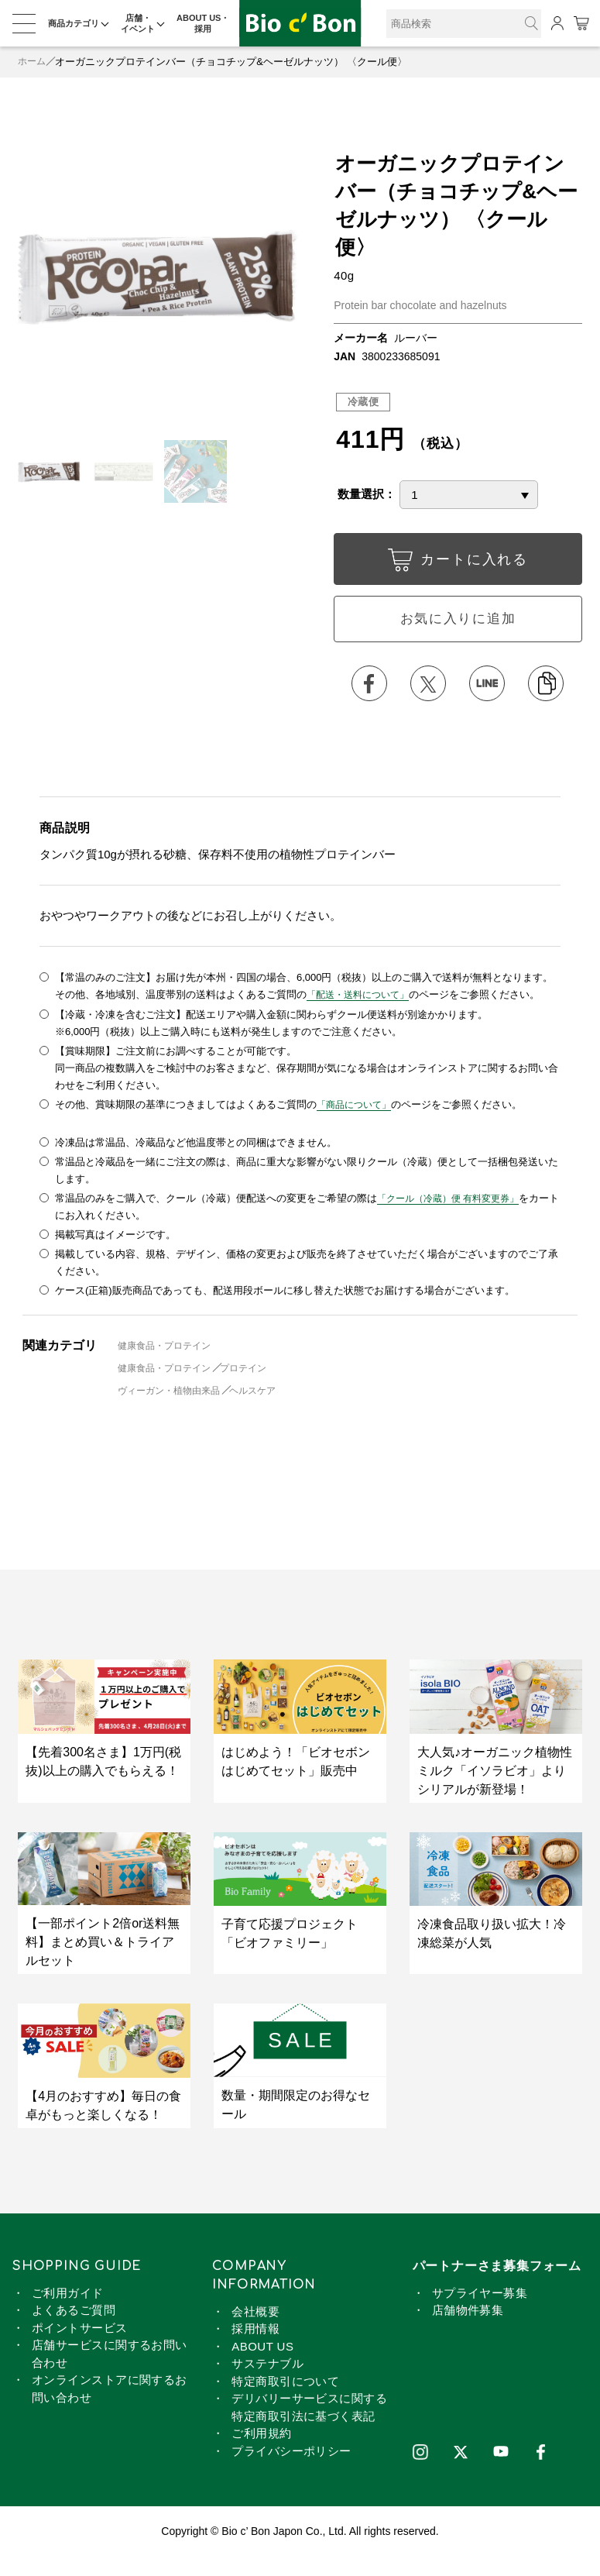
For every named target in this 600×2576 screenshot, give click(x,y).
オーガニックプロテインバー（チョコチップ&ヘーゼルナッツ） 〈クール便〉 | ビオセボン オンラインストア (300, 23)
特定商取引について (285, 2385)
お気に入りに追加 (457, 621)
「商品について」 (357, 1109)
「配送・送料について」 (362, 1000)
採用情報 (255, 2333)
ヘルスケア (264, 1395)
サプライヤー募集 (480, 2296)
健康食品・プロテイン (168, 1350)
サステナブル (267, 2368)
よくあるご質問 (73, 2314)
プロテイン (254, 1372)
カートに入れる (457, 563)
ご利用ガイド (68, 2296)
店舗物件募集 (468, 2314)
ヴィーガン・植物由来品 (173, 1395)
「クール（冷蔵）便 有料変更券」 (454, 1203)
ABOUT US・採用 (203, 23)
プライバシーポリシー (291, 2454)
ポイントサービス (80, 2331)
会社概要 (255, 2315)
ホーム (33, 61)
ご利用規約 (261, 2437)
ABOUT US (262, 2350)
